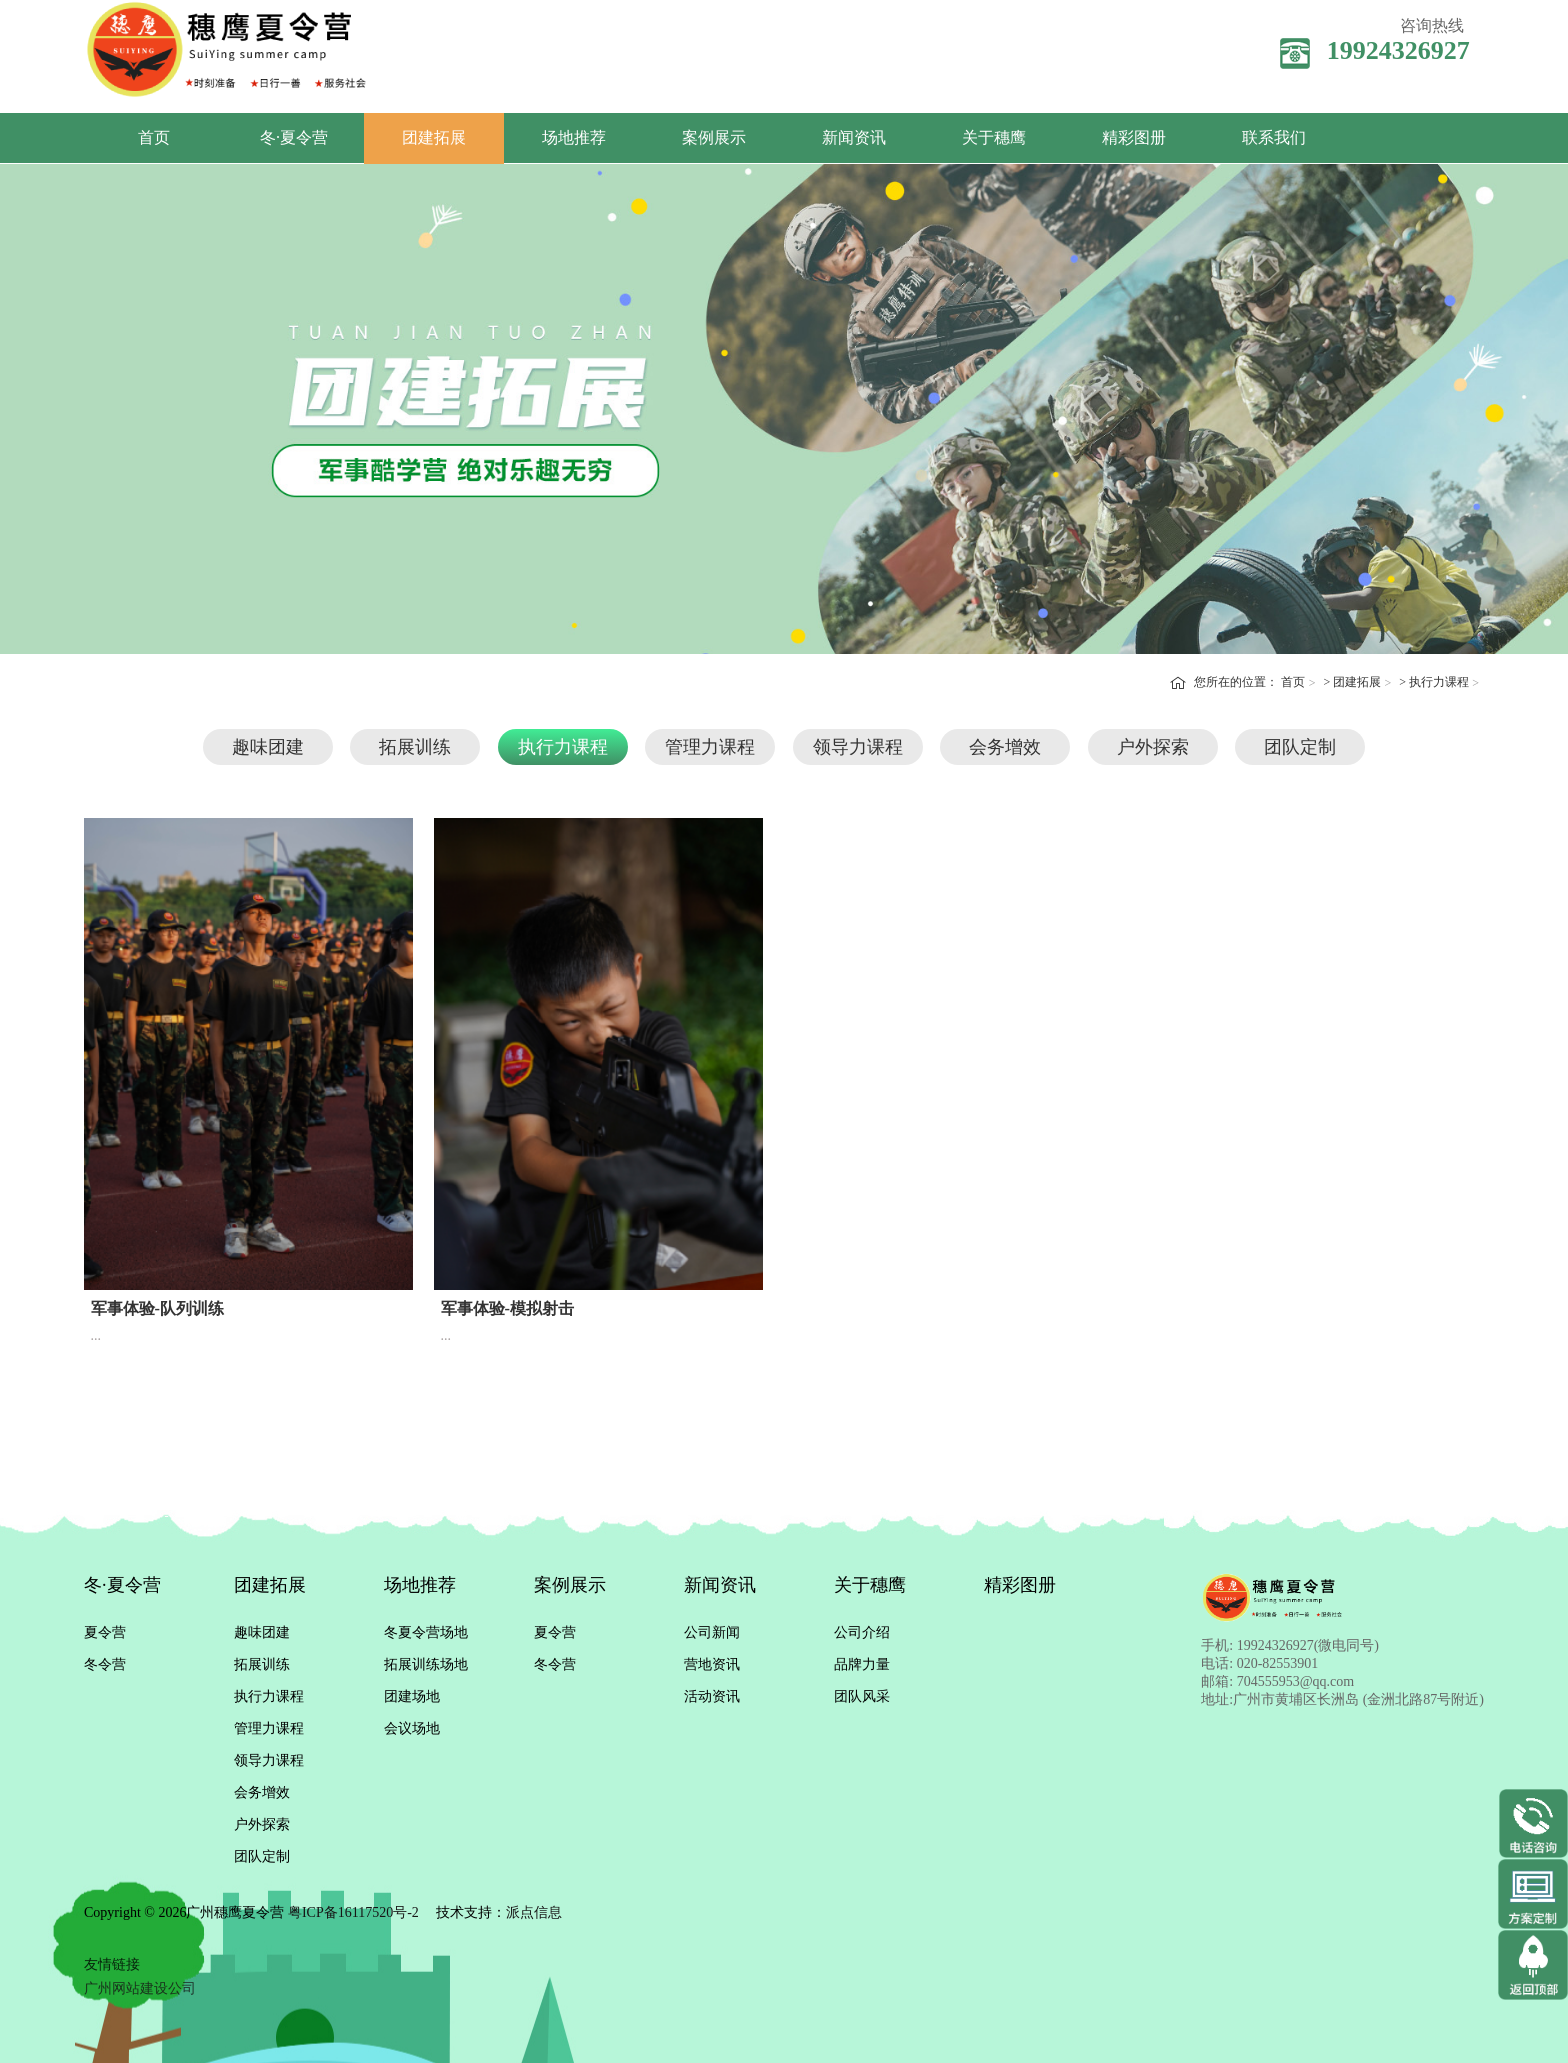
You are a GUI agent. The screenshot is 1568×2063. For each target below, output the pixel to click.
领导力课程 (858, 747)
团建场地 (412, 1696)
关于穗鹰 (994, 137)
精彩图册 (1134, 137)
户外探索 (1153, 747)
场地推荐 (574, 137)
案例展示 (714, 137)
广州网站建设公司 (140, 1988)
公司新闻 (712, 1632)
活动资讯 (712, 1696)
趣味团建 (268, 747)
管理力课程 (710, 747)
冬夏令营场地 (426, 1632)
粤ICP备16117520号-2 (353, 1912)
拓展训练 (415, 747)
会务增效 (1005, 747)
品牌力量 (862, 1664)
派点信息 (534, 1912)
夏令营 (105, 1632)
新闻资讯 (854, 137)
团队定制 (1300, 747)
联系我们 (1274, 137)
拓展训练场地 (426, 1664)
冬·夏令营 (294, 137)
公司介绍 (862, 1632)
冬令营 (105, 1664)
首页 (154, 137)
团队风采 (862, 1696)
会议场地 (412, 1728)
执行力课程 (1439, 682)
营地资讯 (712, 1664)
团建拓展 (434, 137)
